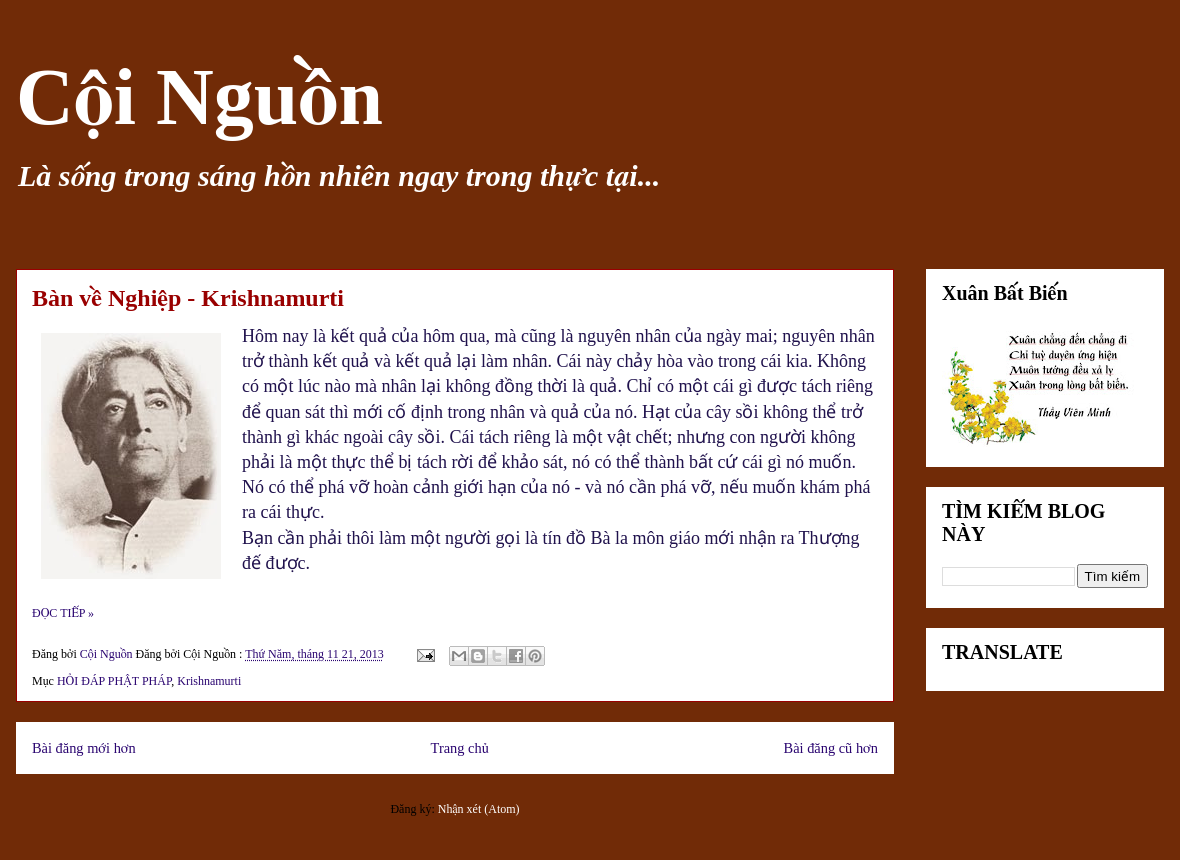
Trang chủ (460, 748)
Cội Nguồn (199, 97)
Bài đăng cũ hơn (831, 748)
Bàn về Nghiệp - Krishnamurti (188, 298)
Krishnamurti (209, 681)
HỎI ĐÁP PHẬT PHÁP (114, 681)
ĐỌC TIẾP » (63, 613)
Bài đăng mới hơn (84, 748)
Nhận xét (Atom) (479, 809)
